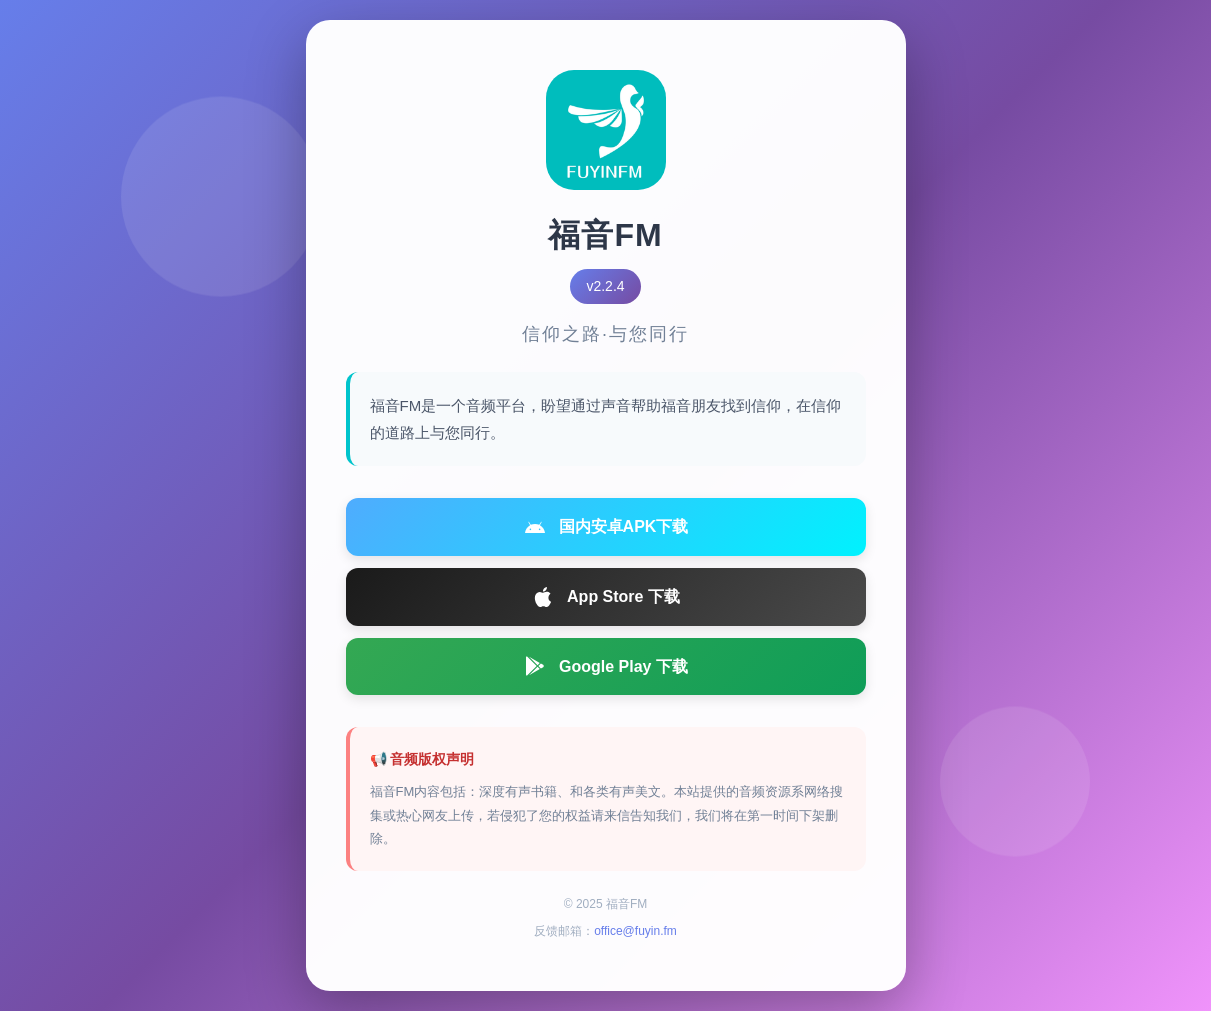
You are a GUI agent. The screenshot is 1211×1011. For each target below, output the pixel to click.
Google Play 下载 (605, 666)
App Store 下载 (605, 597)
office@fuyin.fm (635, 931)
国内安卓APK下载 (606, 527)
